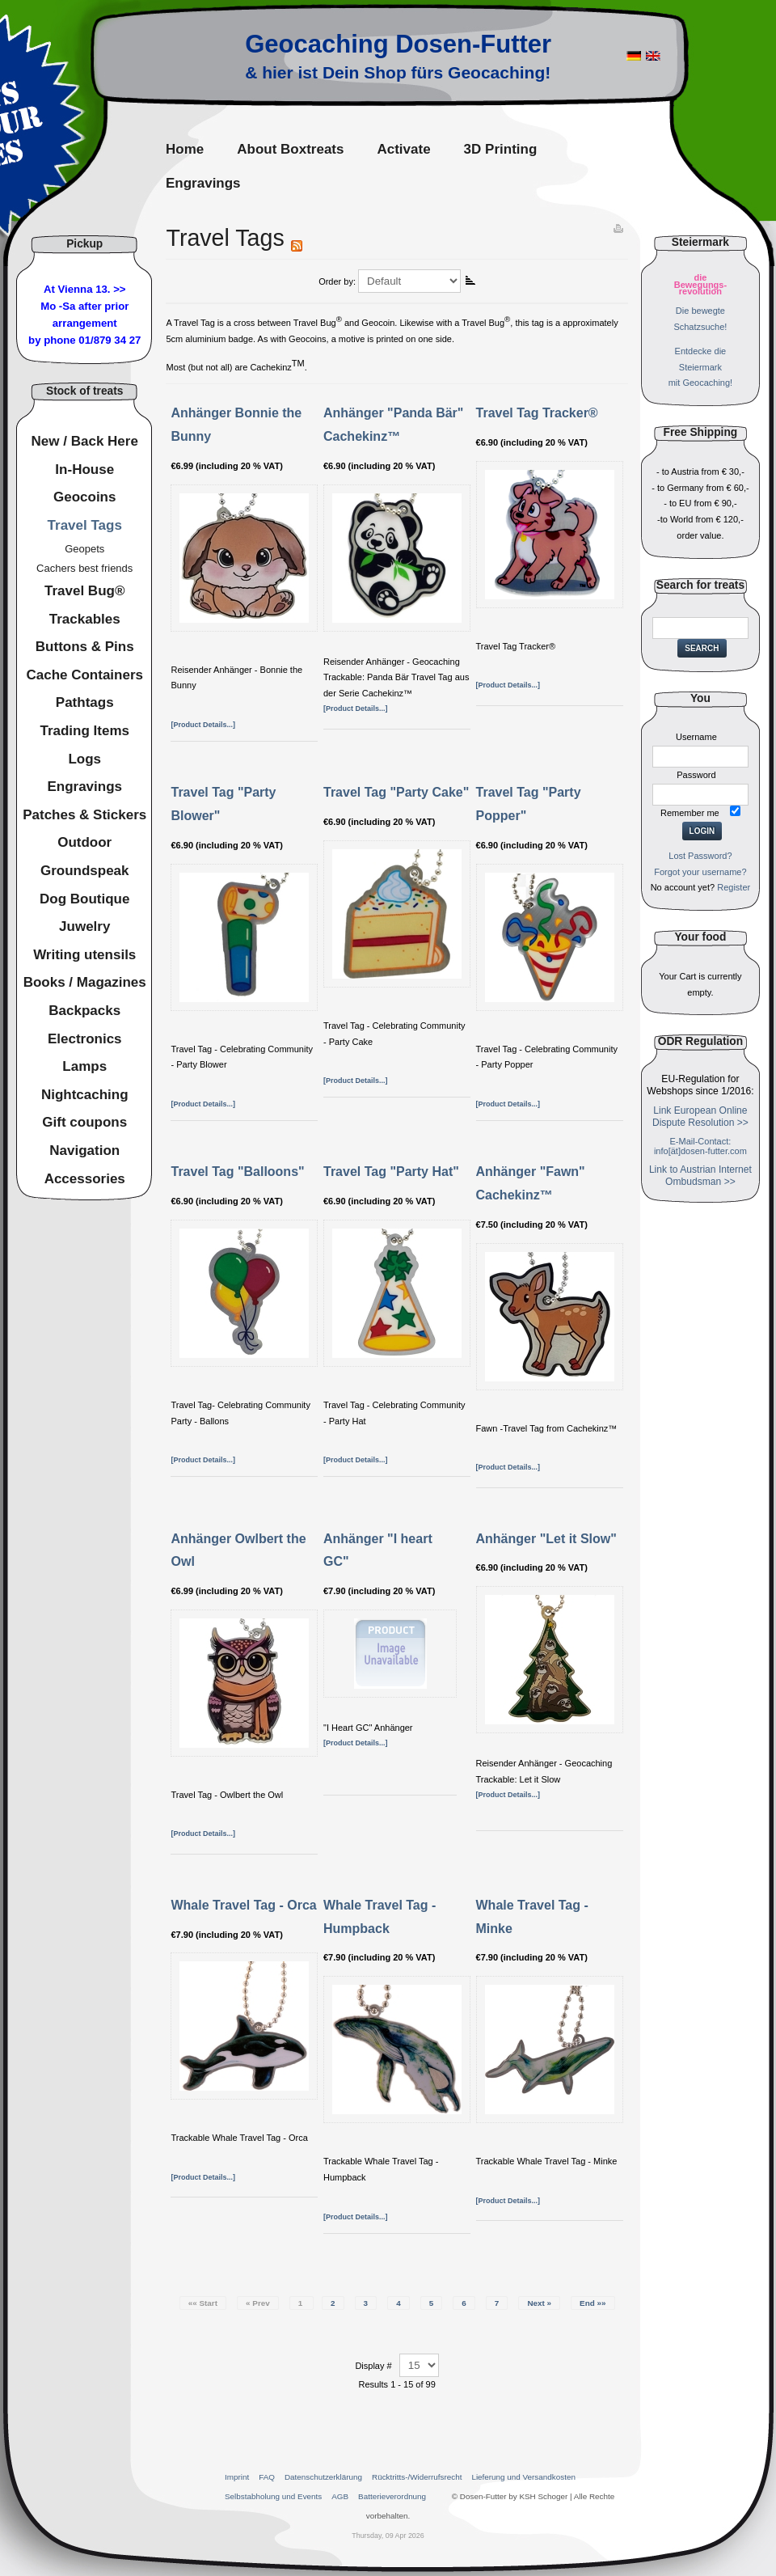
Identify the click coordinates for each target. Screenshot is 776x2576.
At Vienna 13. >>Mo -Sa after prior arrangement (84, 306)
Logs (84, 759)
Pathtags (85, 702)
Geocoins (84, 497)
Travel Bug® (84, 591)
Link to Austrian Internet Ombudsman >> (700, 1175)
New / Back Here (85, 441)
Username (696, 737)
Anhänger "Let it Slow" (546, 1539)
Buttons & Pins (85, 646)
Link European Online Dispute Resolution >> (700, 1116)
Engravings (84, 786)
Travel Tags (85, 525)
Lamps (84, 1066)
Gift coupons (84, 1122)
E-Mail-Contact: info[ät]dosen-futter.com (700, 1146)
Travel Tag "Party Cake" (396, 792)
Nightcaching (85, 1094)
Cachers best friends (84, 568)
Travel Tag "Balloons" (237, 1171)
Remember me (689, 813)
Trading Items (84, 730)
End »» (592, 2303)
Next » (539, 2303)
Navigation (84, 1150)
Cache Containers (84, 675)
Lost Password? (700, 856)
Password (696, 775)
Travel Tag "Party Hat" (391, 1171)
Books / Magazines (84, 982)
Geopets (84, 549)
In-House (84, 469)
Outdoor (84, 842)
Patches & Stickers (84, 815)
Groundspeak (84, 870)
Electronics (85, 1039)
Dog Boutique (84, 899)
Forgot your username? (700, 872)
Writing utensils (84, 954)
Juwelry (84, 926)
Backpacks (84, 1010)
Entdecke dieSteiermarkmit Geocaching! (700, 367)
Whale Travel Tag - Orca (243, 1905)
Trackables (84, 619)
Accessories (84, 1178)
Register (733, 887)
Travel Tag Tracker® (537, 413)
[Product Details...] (203, 725)
